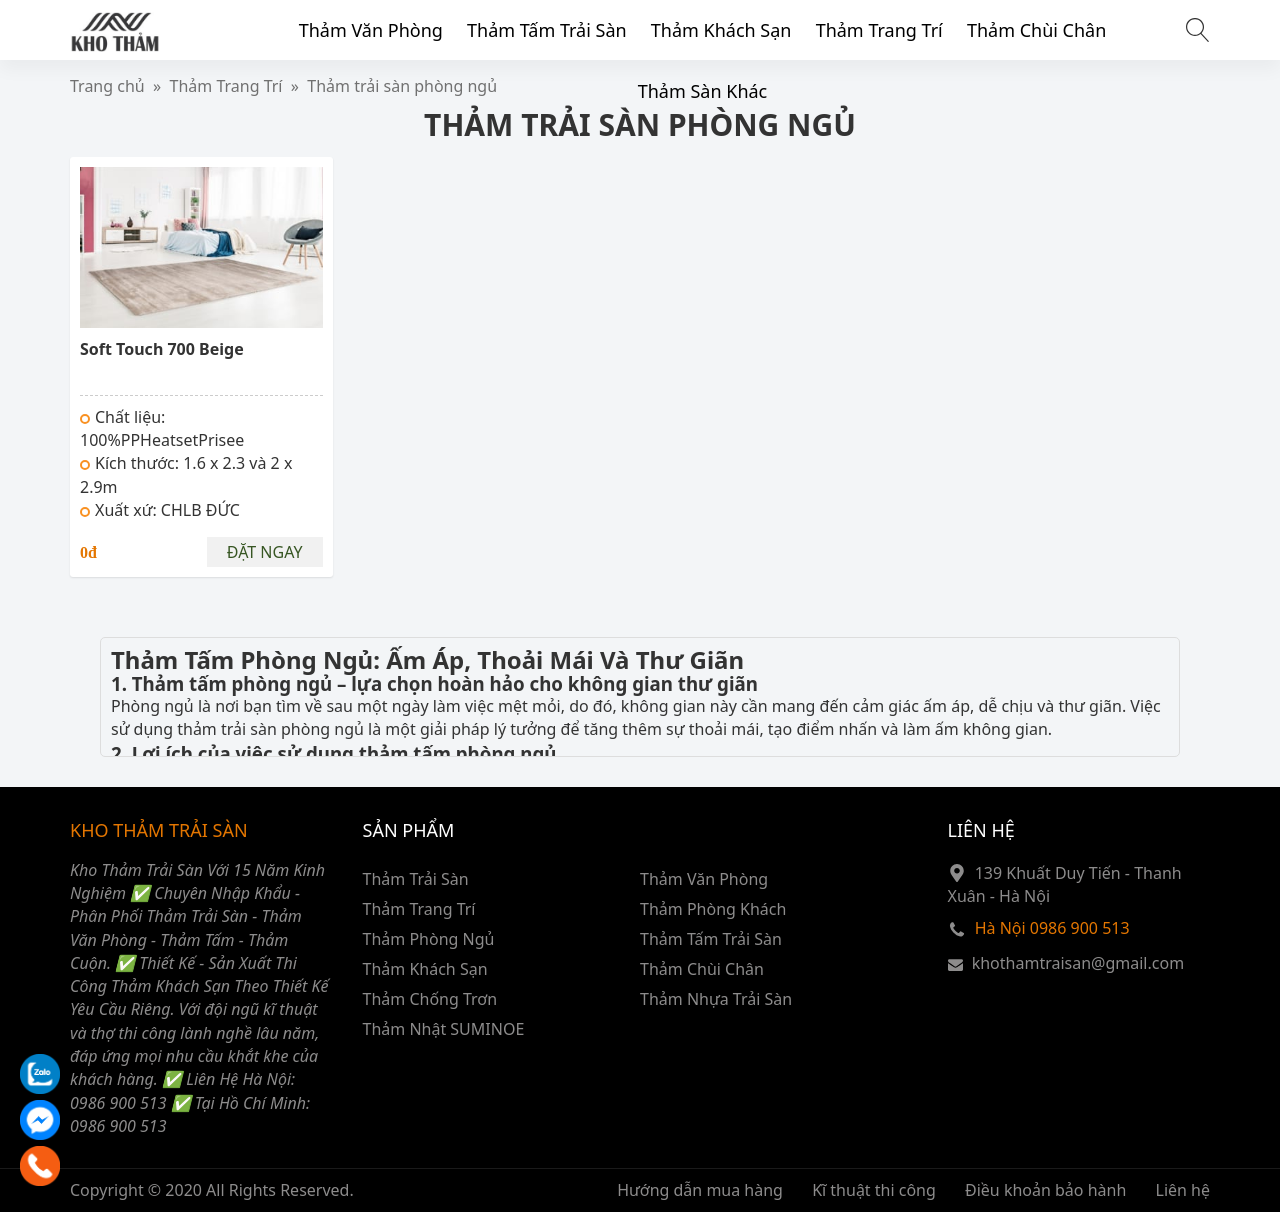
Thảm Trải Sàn (416, 879)
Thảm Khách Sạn (721, 30)
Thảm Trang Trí (879, 30)
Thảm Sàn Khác (703, 91)
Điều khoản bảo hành (1045, 1190)
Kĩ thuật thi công (874, 1190)
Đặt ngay (265, 552)
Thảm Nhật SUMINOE (444, 1029)
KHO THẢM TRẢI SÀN (159, 830)
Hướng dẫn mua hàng (700, 1190)
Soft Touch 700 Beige (162, 349)
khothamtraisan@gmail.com (1078, 963)
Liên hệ (1183, 1190)
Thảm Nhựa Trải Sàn (716, 999)
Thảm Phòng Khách (713, 909)
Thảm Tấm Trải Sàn (547, 30)
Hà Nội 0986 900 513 (1052, 928)
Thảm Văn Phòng (371, 30)
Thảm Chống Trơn (430, 999)
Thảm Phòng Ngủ (429, 939)
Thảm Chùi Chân (1036, 30)
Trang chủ (107, 86)
